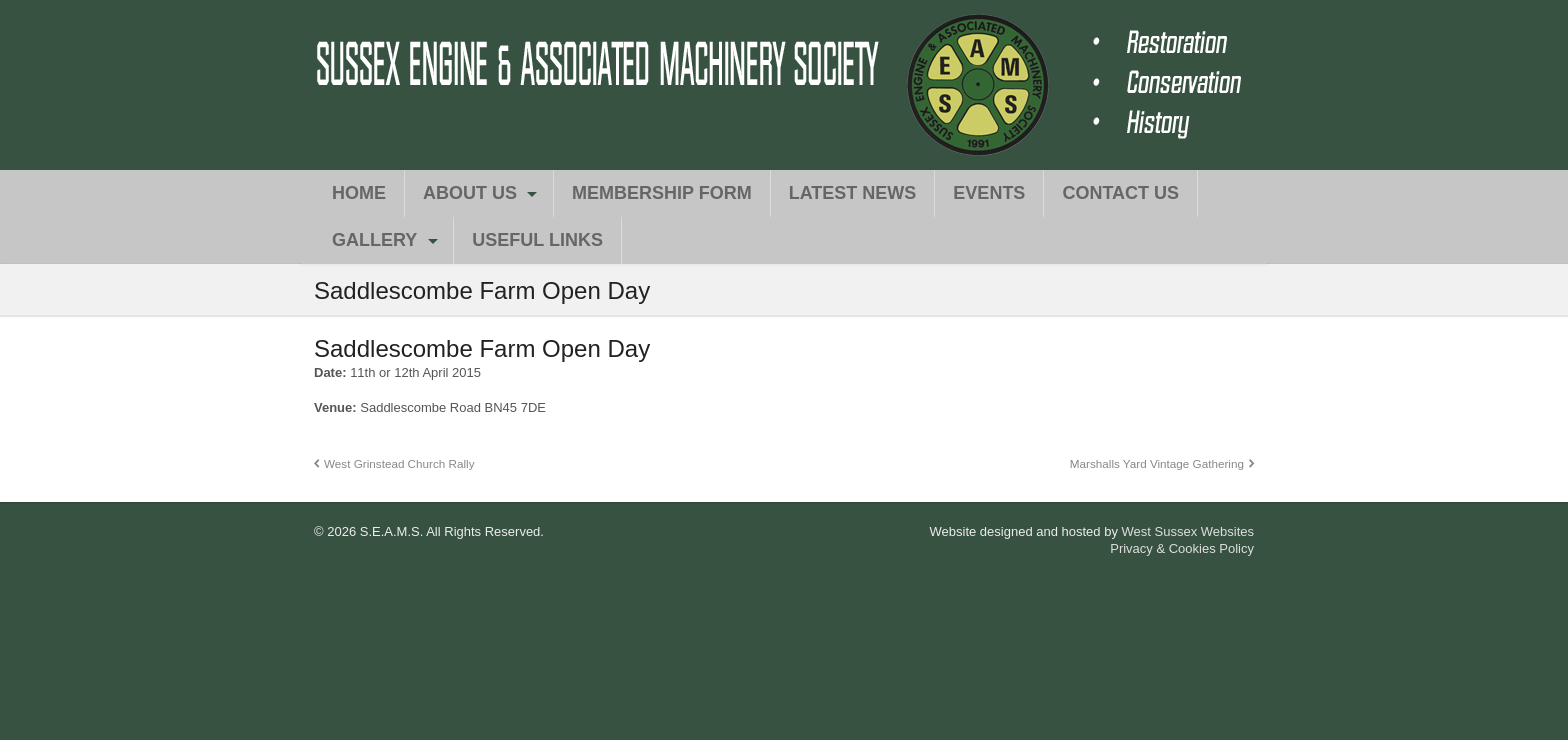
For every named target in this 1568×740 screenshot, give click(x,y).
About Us (470, 193)
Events (989, 193)
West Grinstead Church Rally (399, 463)
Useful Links (537, 240)
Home (359, 193)
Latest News (853, 193)
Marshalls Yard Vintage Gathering (1157, 463)
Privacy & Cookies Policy (1182, 548)
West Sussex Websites (1188, 531)
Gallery (374, 240)
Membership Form (662, 193)
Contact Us (1120, 193)
